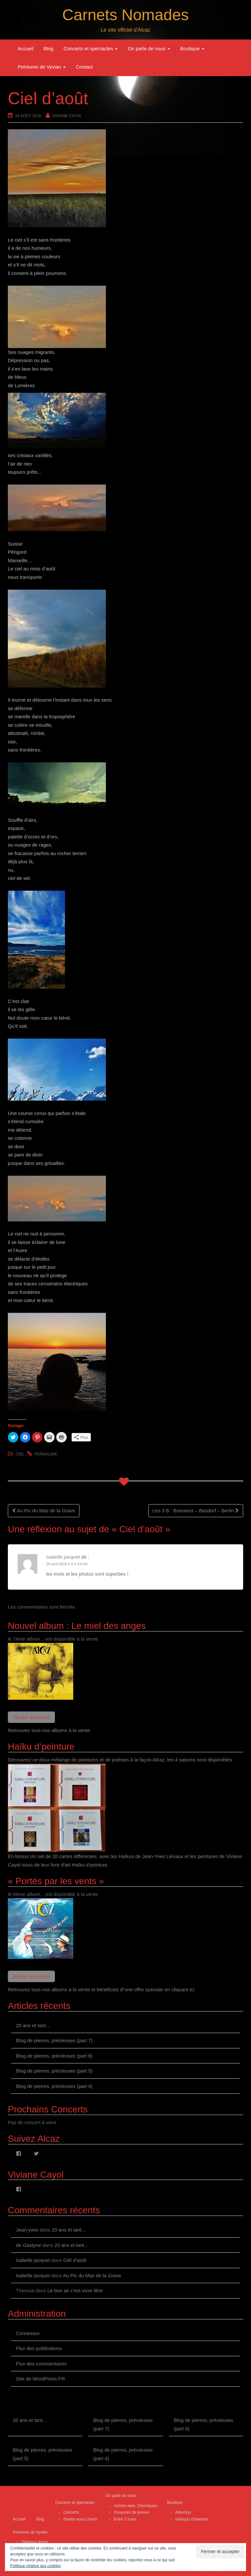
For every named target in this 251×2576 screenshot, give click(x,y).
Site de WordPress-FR (40, 2378)
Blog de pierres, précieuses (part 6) (54, 2056)
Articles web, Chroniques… (137, 2506)
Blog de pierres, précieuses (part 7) (54, 2040)
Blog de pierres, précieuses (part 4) (54, 2086)
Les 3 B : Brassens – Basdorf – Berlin (196, 1510)
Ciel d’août (74, 2260)
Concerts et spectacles (90, 48)
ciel (20, 1454)
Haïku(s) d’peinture (191, 2519)
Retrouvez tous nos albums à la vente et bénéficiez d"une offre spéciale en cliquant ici (101, 1989)
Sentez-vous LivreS (80, 2519)
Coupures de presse (131, 2512)
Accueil (25, 48)
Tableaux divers (34, 2542)
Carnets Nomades (125, 15)
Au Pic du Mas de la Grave (43, 1510)
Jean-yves (27, 2230)
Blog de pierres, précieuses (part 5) (54, 2071)
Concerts (71, 2512)
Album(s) (183, 2512)
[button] (125, 1415)
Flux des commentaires (41, 2363)
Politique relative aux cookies (35, 2566)
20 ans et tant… (33, 2025)
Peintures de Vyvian (42, 67)
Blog (48, 48)
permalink (45, 1454)
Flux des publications (39, 2348)
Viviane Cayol (67, 116)
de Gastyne (28, 2245)
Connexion (28, 2333)
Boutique (192, 48)
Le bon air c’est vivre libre (75, 2290)
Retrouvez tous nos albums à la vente (49, 1730)
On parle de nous (149, 48)
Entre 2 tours (125, 2519)
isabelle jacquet (63, 1557)
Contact (84, 67)
